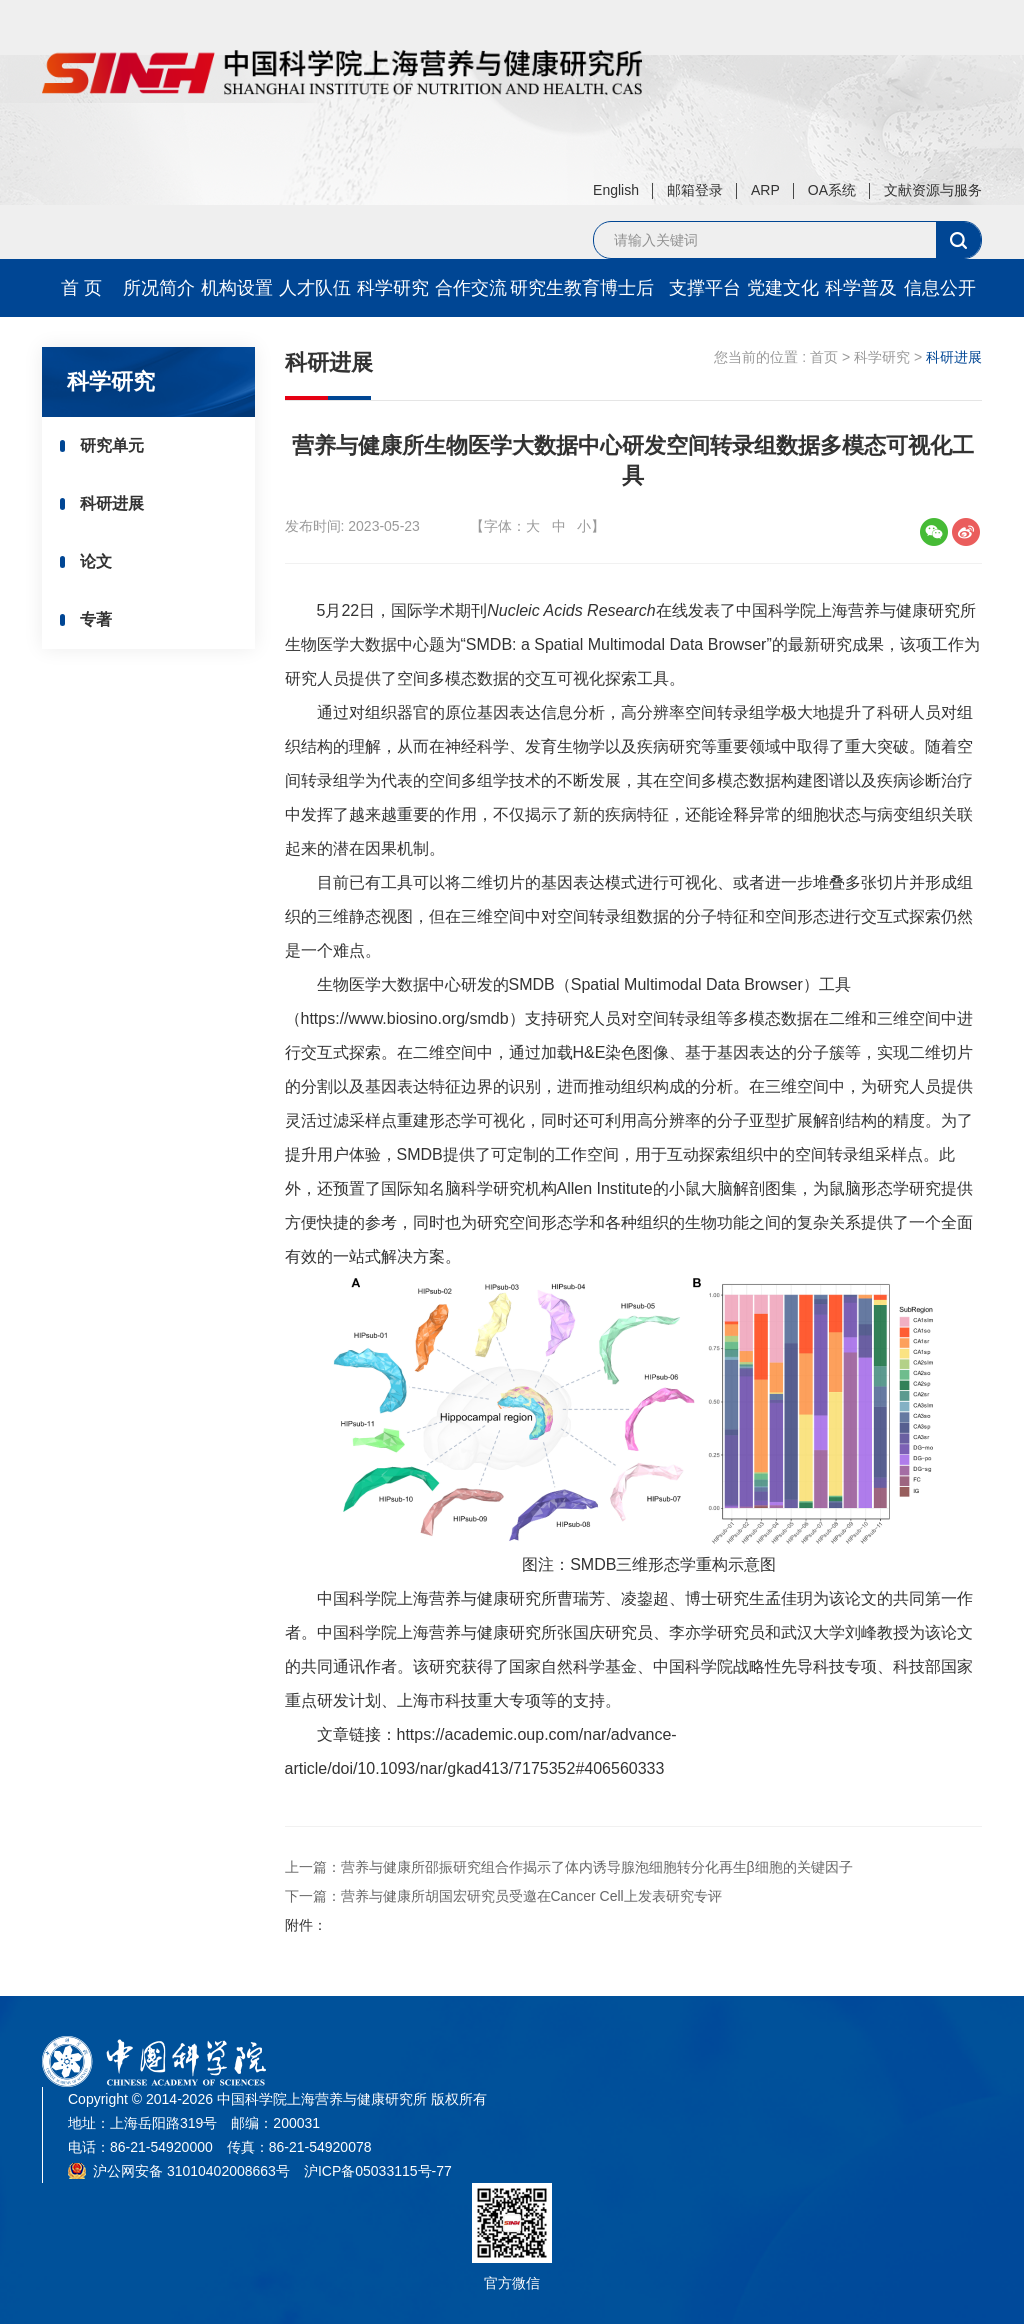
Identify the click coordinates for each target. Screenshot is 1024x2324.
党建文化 (783, 288)
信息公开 (940, 288)
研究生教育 (549, 288)
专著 (103, 626)
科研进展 (119, 506)
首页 (824, 357)
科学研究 (393, 288)
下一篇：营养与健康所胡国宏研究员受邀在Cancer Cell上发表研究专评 (503, 1896)
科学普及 (861, 288)
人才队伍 (315, 288)
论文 (103, 566)
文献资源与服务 (933, 190)
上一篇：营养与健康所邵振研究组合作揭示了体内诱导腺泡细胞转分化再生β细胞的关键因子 (569, 1867)
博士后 (627, 288)
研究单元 (119, 446)
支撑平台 (705, 288)
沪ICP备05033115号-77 (378, 2171)
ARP (765, 190)
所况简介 (159, 288)
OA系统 (832, 190)
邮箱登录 (695, 190)
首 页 (81, 288)
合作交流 (471, 288)
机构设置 (237, 288)
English (616, 190)
